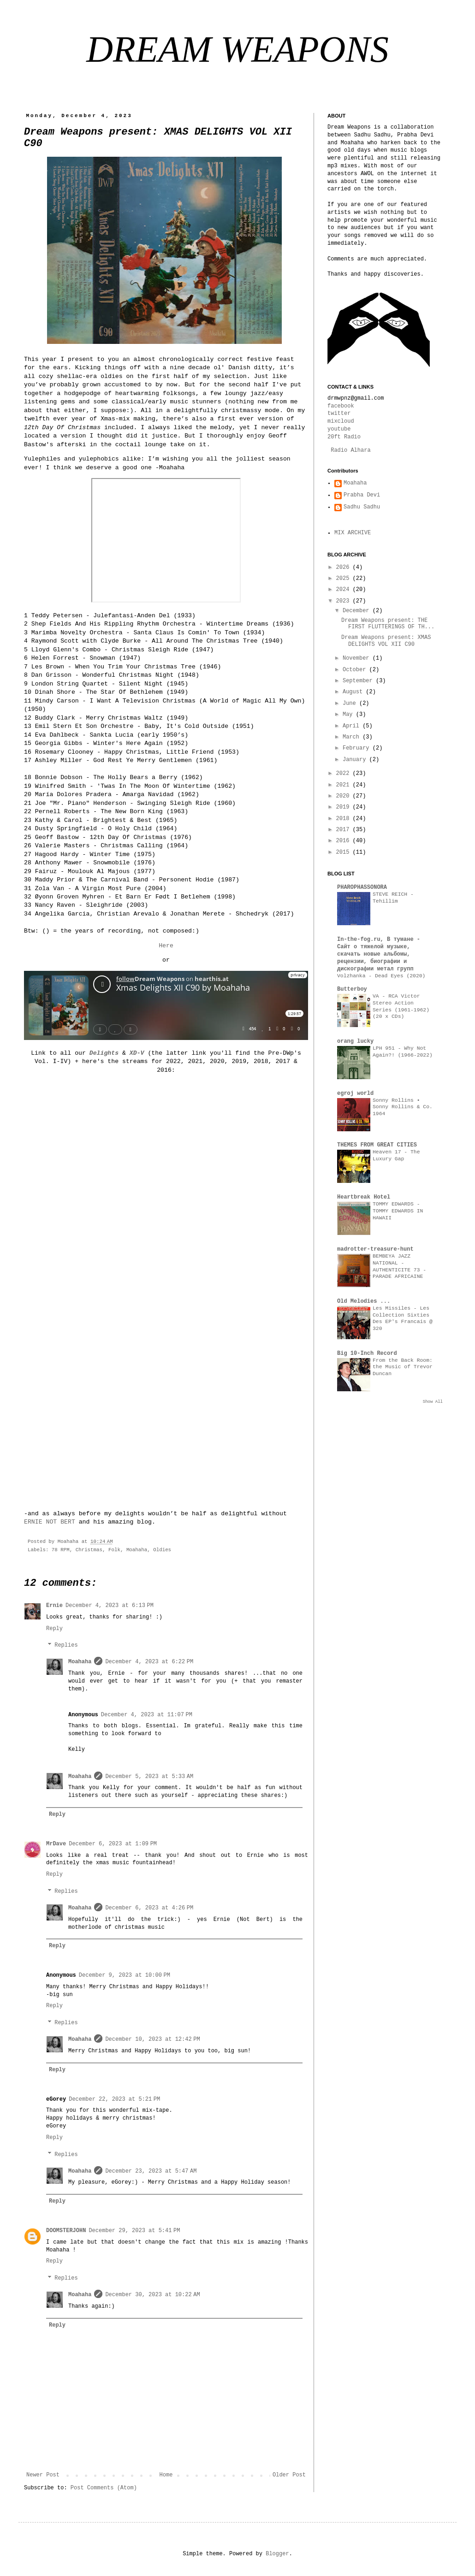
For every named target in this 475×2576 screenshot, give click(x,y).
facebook (340, 406)
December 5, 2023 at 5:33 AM (149, 1776)
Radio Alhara (350, 450)
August (354, 692)
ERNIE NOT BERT (49, 1521)
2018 (344, 818)
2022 (344, 773)
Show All (433, 1402)
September (359, 681)
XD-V (137, 1053)
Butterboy (352, 989)
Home (166, 2475)
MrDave (56, 1844)
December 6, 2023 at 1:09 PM (113, 1844)
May (349, 714)
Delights (104, 1053)
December (358, 611)
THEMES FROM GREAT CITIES (377, 1145)
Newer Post (42, 2475)
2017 (344, 830)
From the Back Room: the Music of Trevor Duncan (403, 1367)
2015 (344, 852)
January (356, 759)
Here (166, 945)
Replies (65, 1645)
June (351, 703)
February (358, 748)
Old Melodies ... (363, 1301)
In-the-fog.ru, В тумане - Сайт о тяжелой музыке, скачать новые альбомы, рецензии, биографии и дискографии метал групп (378, 954)
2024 (344, 589)
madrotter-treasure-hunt (375, 1249)
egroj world (355, 1093)
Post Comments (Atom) (104, 2488)
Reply (54, 1628)
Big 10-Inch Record (367, 1353)
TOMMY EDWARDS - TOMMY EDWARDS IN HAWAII (398, 1211)
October (356, 670)
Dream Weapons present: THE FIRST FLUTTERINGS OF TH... (387, 623)
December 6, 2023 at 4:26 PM (149, 1908)
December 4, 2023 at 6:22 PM (149, 1662)
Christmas (89, 1550)
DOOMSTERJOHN (66, 2230)
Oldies (162, 1550)
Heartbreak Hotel (363, 1197)
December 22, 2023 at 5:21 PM (114, 2099)
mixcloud (340, 421)
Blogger (277, 2554)
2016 (344, 841)
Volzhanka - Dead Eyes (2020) (381, 976)
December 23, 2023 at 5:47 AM (150, 2171)
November (358, 658)
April (352, 726)
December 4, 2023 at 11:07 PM (146, 1715)
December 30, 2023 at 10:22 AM (152, 2295)
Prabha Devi (362, 495)
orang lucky (355, 1041)
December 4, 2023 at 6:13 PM (109, 1605)
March (352, 737)
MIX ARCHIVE (352, 533)
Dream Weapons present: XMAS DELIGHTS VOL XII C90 (386, 640)
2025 (344, 578)
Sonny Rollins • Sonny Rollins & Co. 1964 (403, 1107)
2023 (344, 601)
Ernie (54, 1605)
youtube (338, 429)
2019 (344, 807)
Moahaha (136, 1550)
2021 (344, 785)
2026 (344, 567)
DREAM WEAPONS (237, 49)
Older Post (289, 2475)
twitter (338, 413)
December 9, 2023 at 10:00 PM (124, 1975)
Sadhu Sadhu (362, 507)
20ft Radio (344, 437)
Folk (114, 1550)
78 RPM (61, 1550)
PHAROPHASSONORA (362, 887)
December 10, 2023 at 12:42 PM (152, 2039)
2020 (344, 796)
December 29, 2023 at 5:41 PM (134, 2230)
